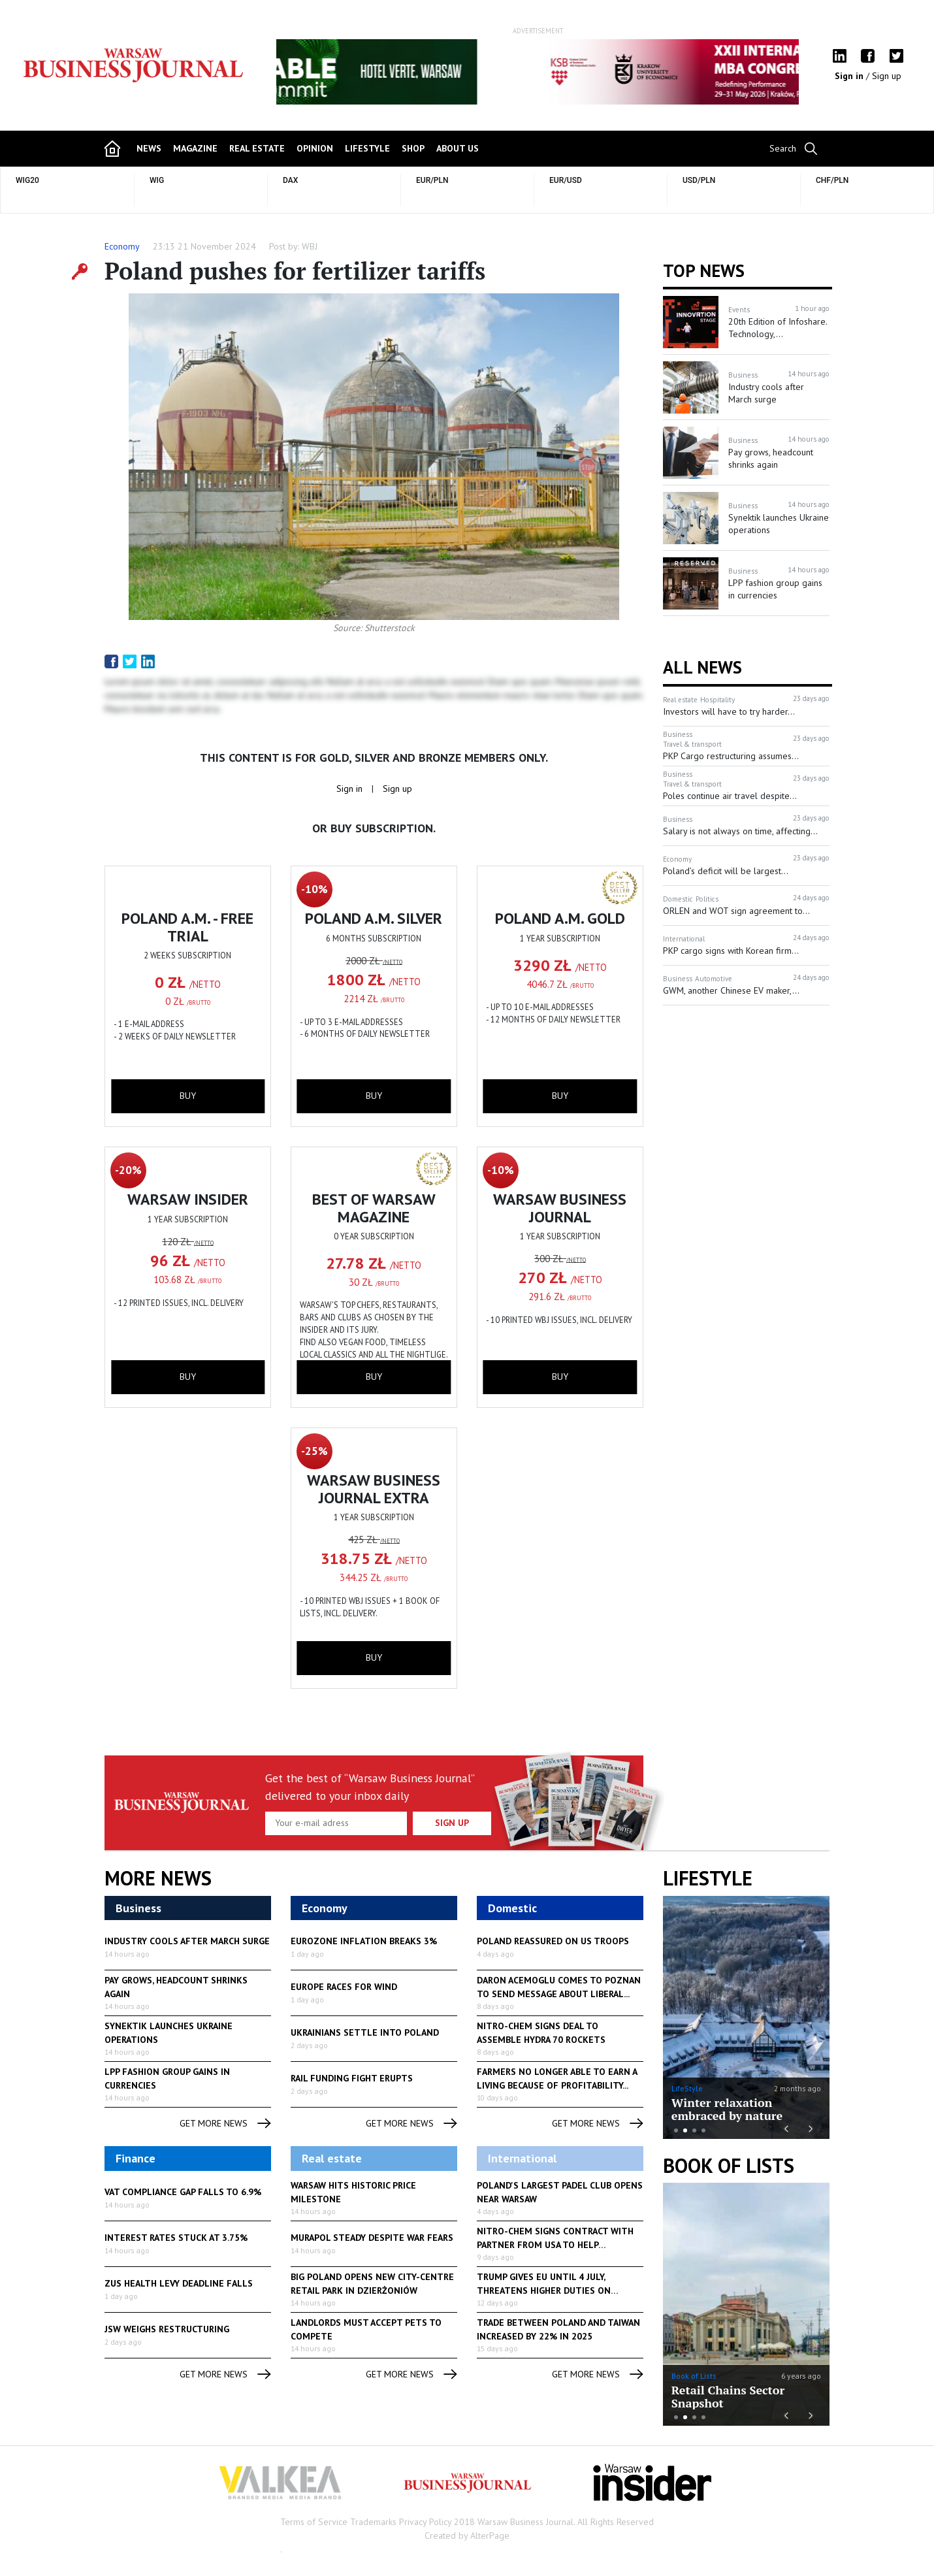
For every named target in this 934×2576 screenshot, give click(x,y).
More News (158, 1878)
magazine (195, 148)
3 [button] (694, 2130)
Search (782, 148)
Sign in (850, 76)
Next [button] (765, 72)
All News (702, 667)
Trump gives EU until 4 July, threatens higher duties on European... (544, 2290)
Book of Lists (728, 2165)
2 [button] (685, 2130)
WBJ (309, 246)
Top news (704, 270)
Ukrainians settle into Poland (365, 2032)
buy (188, 1095)
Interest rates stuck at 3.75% (176, 2237)
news (149, 148)
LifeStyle (687, 2088)
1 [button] (676, 2130)
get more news (225, 2123)
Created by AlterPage (467, 2535)
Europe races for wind (344, 1987)
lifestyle (367, 148)
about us (457, 148)
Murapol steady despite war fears (372, 2237)
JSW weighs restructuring (167, 2329)
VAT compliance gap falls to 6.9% (183, 2192)
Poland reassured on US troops (553, 1941)
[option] (537, 72)
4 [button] (703, 2130)
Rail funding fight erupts (352, 2078)
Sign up (886, 76)
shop (413, 148)
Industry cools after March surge (187, 1941)
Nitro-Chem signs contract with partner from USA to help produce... (555, 2244)
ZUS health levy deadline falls (179, 2283)
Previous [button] (310, 78)
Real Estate (257, 148)
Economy (122, 246)
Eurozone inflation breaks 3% (364, 1941)
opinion (315, 148)
